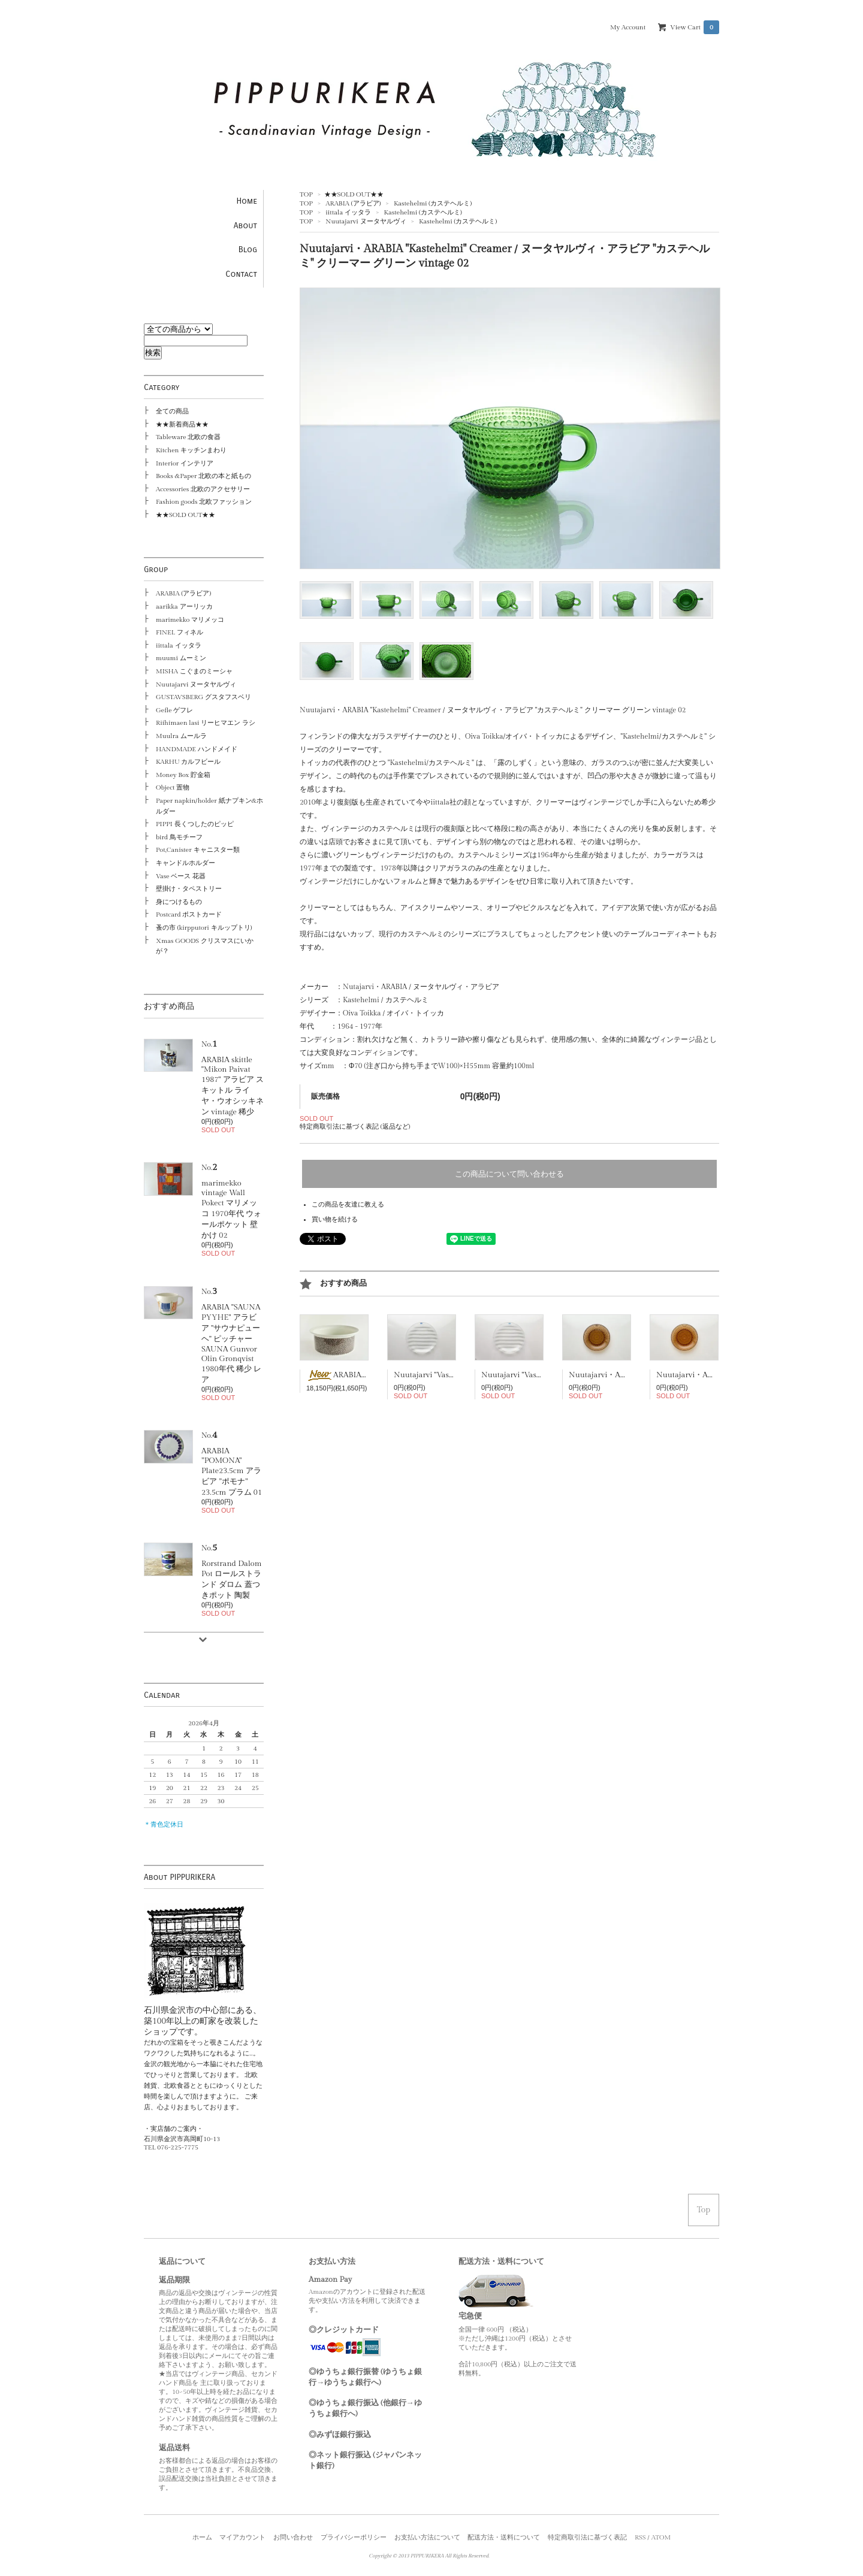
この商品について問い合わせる (509, 1173)
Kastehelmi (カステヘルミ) (433, 203)
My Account (627, 27)
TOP (306, 194)
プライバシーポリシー (354, 2537)
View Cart (694, 27)
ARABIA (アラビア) (353, 203)
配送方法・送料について (503, 2537)
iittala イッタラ (348, 212)
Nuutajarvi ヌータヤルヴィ (365, 221)
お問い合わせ (293, 2537)
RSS (640, 2537)
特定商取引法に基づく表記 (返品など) (355, 1126)
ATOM (661, 2537)
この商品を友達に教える (348, 1204)
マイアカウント (242, 2537)
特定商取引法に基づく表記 (587, 2537)
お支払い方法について (427, 2537)
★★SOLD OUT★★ (354, 194)
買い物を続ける (335, 1219)
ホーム (202, 2537)
